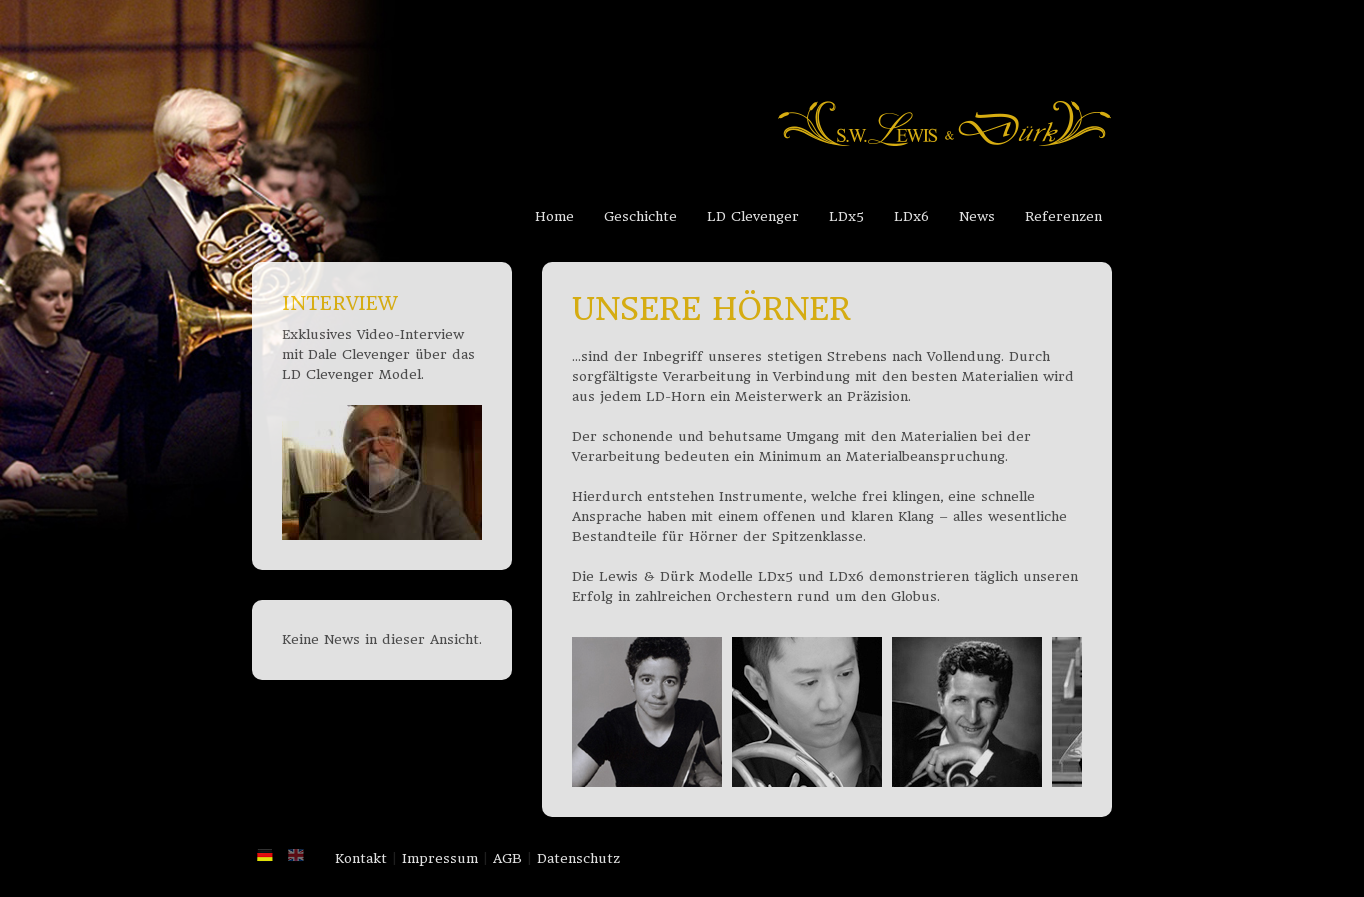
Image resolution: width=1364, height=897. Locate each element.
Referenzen (1063, 216)
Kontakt (361, 858)
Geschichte (640, 216)
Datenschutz (578, 858)
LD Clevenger (753, 216)
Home (554, 216)
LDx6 (911, 216)
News (977, 216)
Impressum (440, 858)
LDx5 (846, 216)
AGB (507, 858)
